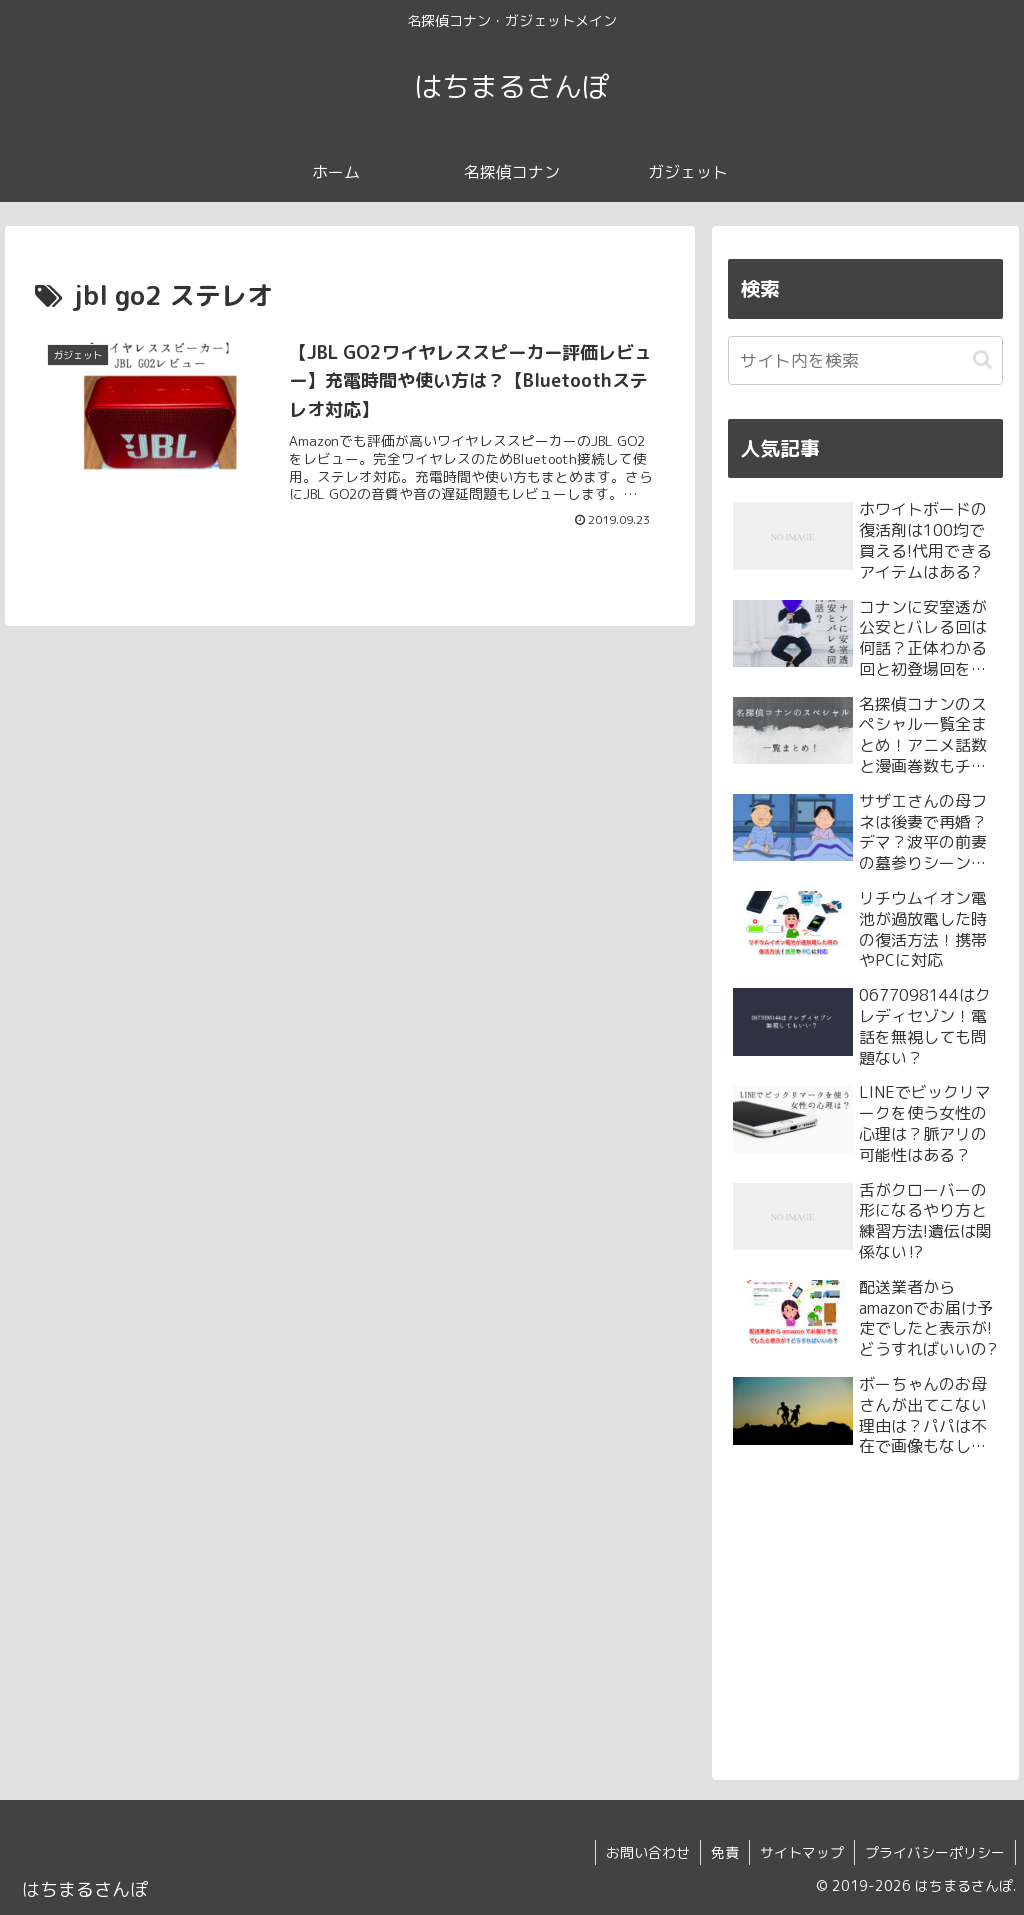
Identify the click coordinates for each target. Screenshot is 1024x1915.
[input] (865, 360)
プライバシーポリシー (935, 1852)
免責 (725, 1852)
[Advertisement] (865, 1615)
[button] (982, 359)
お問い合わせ (648, 1852)
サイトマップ (802, 1852)
